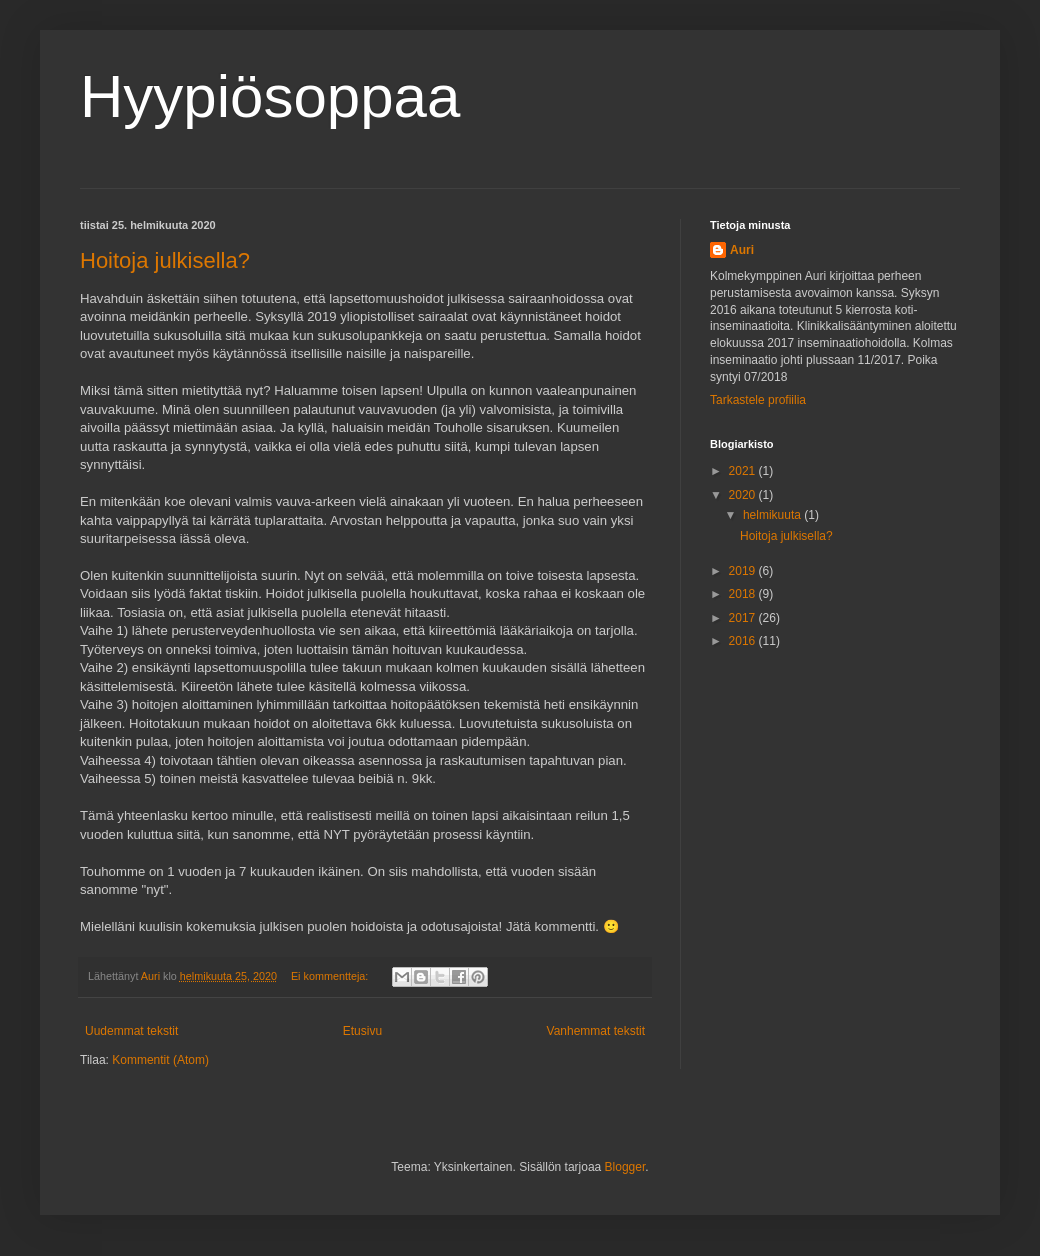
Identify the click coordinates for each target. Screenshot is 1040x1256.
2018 (744, 594)
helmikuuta (773, 515)
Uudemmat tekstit (131, 1031)
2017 (744, 618)
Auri (742, 250)
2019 (744, 571)
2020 (744, 495)
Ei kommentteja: (331, 976)
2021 (744, 471)
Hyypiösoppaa (270, 96)
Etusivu (362, 1031)
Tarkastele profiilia (758, 400)
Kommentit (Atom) (160, 1060)
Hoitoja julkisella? (165, 260)
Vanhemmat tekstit (596, 1031)
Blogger (625, 1167)
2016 (744, 641)
